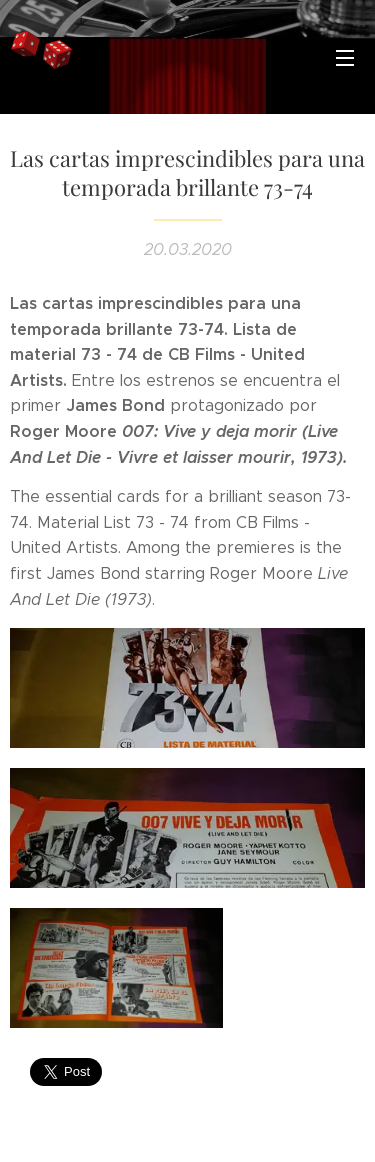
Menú (345, 58)
